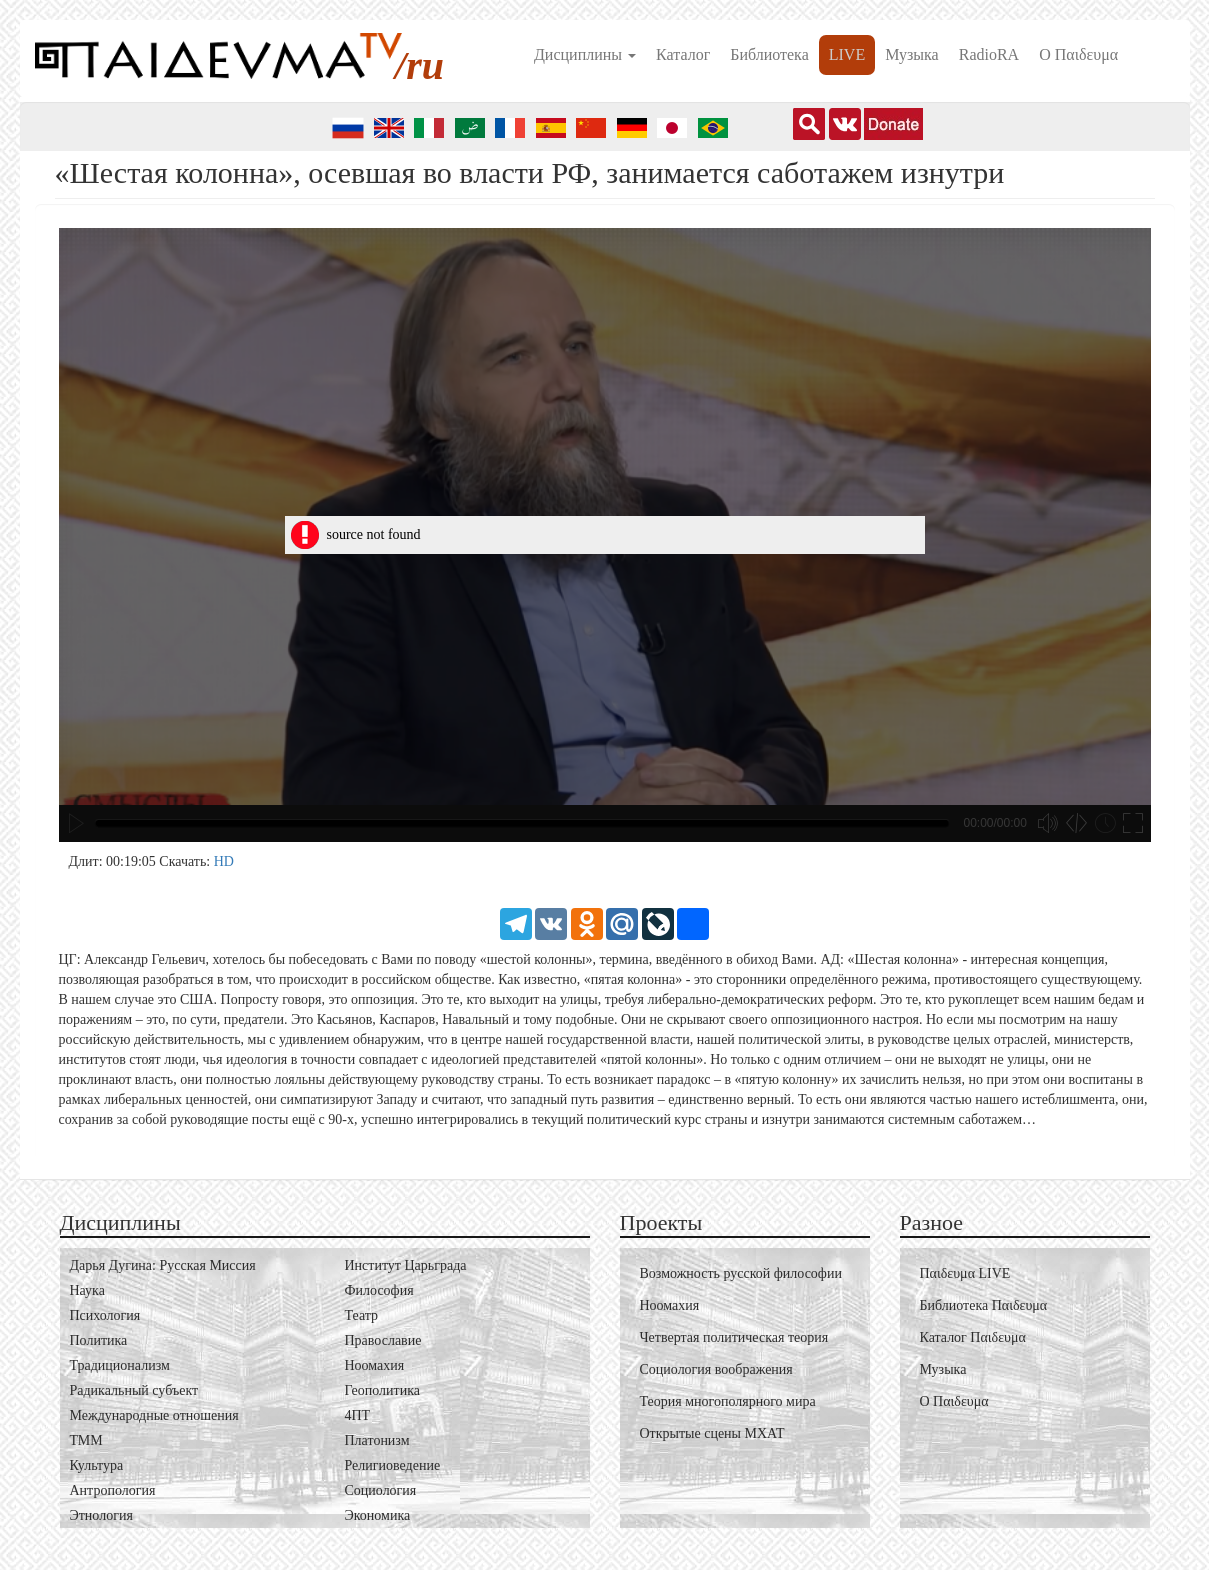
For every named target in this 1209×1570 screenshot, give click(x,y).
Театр (362, 1315)
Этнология (101, 1515)
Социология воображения (716, 1369)
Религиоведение (393, 1465)
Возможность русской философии (741, 1273)
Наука (87, 1290)
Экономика (378, 1515)
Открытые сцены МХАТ (712, 1433)
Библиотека (769, 54)
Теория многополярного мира (728, 1401)
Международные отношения (154, 1415)
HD (224, 861)
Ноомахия (375, 1365)
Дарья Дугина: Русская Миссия (163, 1265)
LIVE (847, 54)
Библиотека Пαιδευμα (984, 1305)
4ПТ (358, 1415)
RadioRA (989, 54)
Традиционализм (120, 1365)
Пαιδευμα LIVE (965, 1273)
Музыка (912, 54)
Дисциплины (585, 54)
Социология (381, 1490)
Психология (105, 1315)
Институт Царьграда (406, 1265)
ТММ (86, 1440)
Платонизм (377, 1440)
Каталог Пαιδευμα (973, 1337)
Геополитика (382, 1390)
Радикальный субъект (134, 1390)
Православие (383, 1340)
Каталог (683, 54)
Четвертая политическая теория (734, 1337)
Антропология (113, 1490)
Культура (97, 1465)
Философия (379, 1290)
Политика (99, 1340)
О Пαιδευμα (1078, 54)
